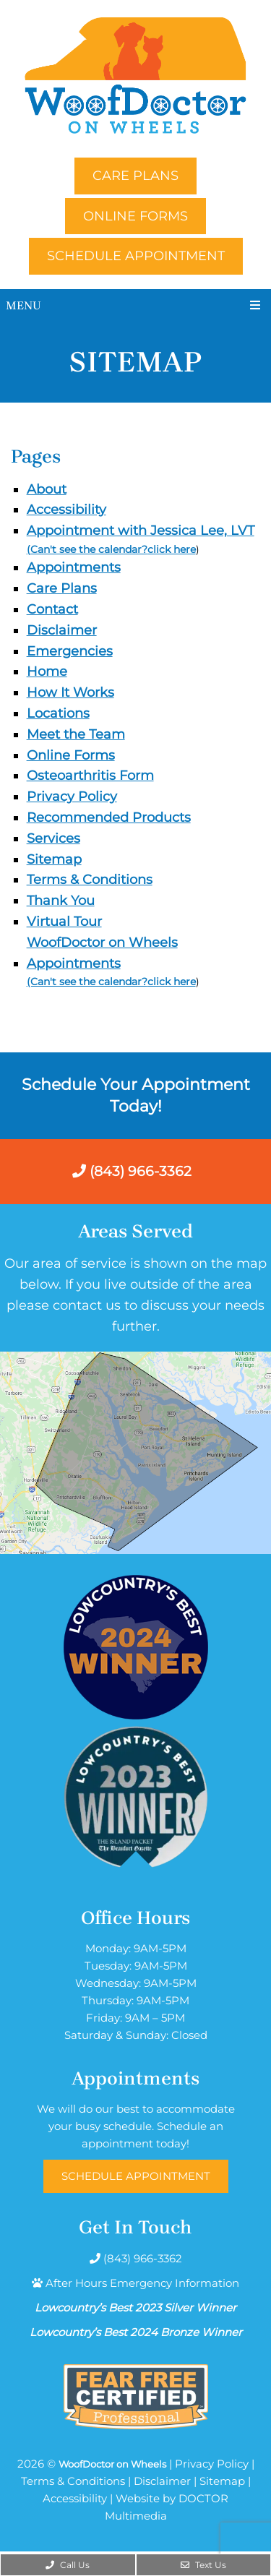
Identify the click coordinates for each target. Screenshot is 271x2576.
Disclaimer (62, 630)
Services (53, 838)
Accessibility (66, 510)
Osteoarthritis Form (90, 775)
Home (47, 671)
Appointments (74, 567)
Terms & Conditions (89, 880)
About (46, 489)
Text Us (203, 2564)
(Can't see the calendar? (87, 549)
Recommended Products (109, 817)
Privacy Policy (72, 796)
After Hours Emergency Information (142, 2283)
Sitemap (54, 859)
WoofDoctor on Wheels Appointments (102, 953)
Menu (23, 305)
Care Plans (135, 176)
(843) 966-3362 (132, 1171)
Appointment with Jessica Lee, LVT (140, 530)
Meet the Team (76, 734)
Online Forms (135, 216)
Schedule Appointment (136, 256)
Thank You (61, 901)
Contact (52, 609)
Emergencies (70, 651)
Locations (58, 713)
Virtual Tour (64, 921)
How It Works (70, 692)
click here (171, 549)
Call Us (68, 2564)
